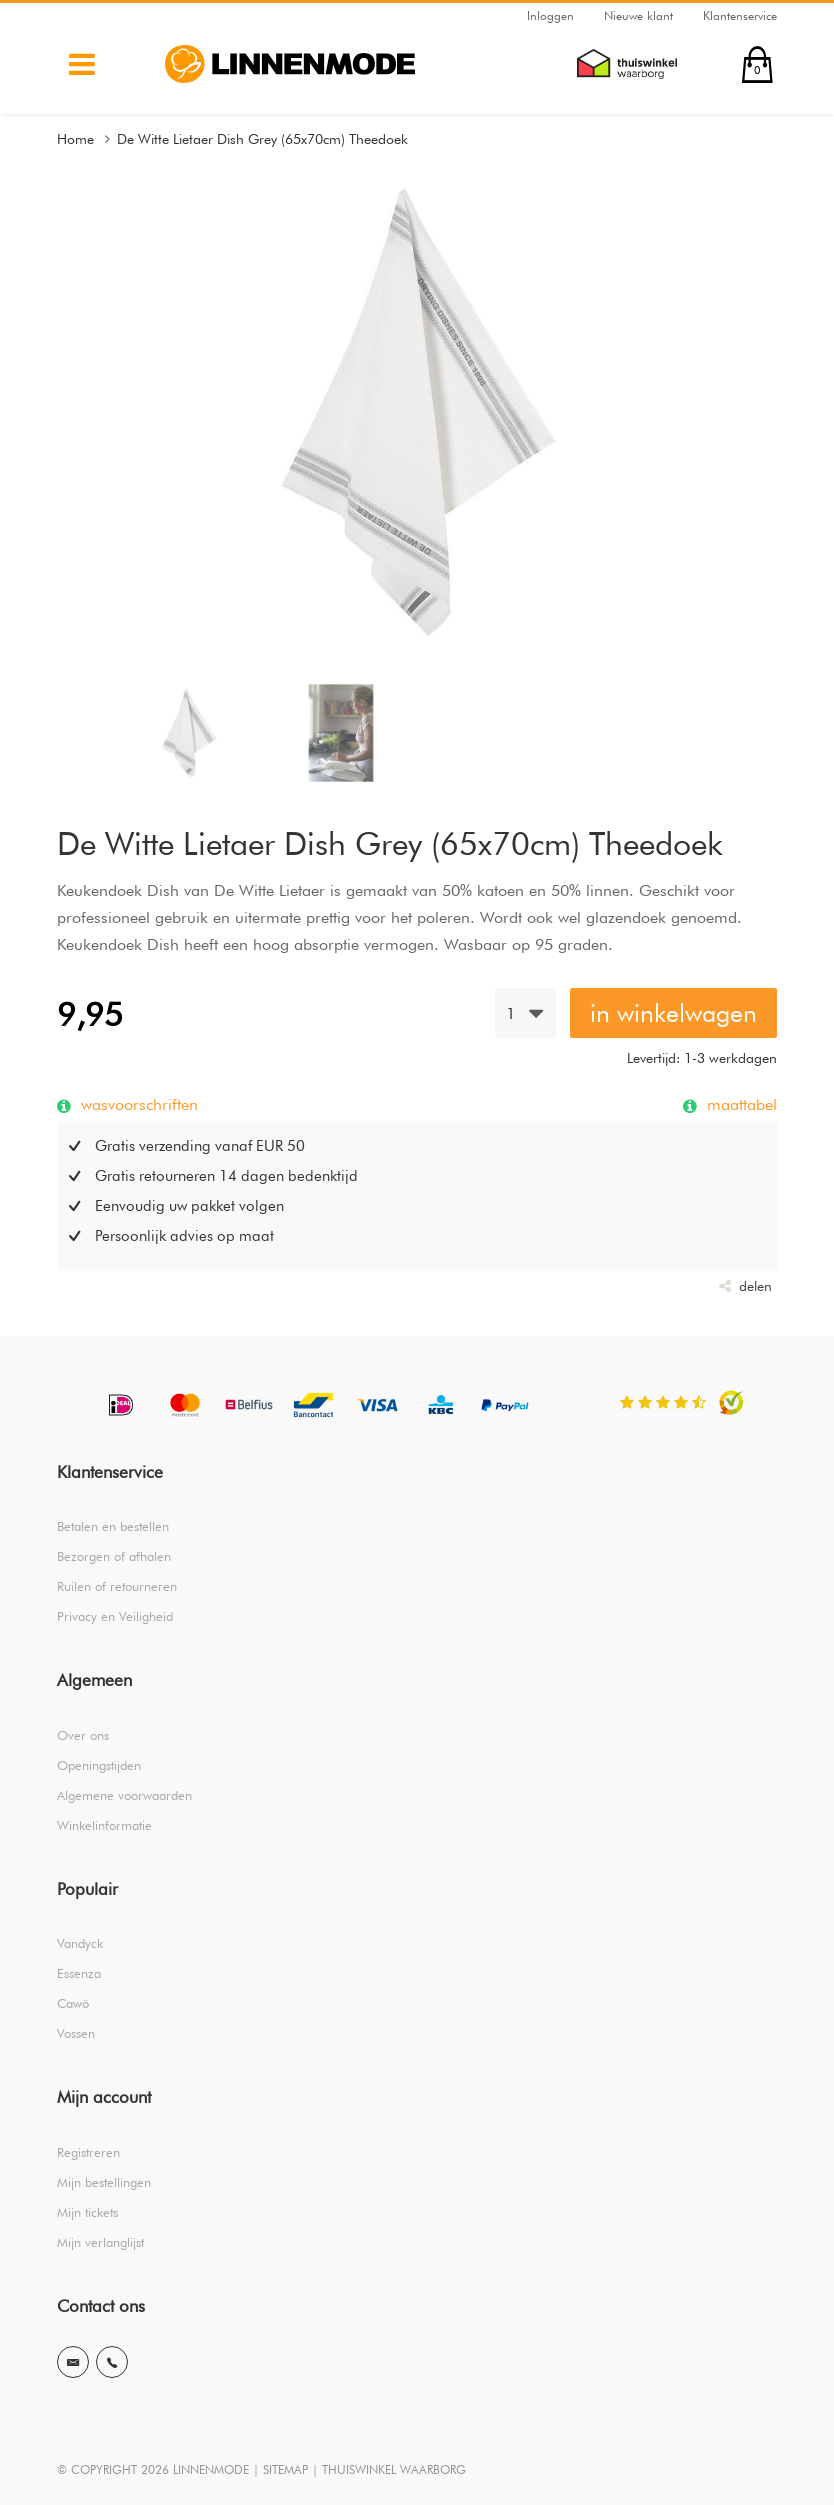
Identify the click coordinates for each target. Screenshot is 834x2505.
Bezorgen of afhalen (114, 1556)
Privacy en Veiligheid (115, 1616)
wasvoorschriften (137, 1104)
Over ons (83, 1735)
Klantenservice (740, 15)
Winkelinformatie (104, 1825)
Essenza (79, 1973)
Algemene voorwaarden (124, 1795)
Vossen (76, 2033)
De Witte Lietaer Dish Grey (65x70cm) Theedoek (262, 139)
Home (75, 139)
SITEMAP (285, 2469)
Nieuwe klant (638, 15)
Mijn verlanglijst (100, 2242)
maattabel (739, 1104)
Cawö (73, 2003)
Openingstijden (99, 1765)
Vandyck (80, 1943)
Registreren (88, 2152)
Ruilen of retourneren (117, 1586)
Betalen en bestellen (113, 1526)
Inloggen (550, 15)
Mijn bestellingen (104, 2182)
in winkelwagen (673, 1013)
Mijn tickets (87, 2212)
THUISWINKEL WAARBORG (394, 2469)
